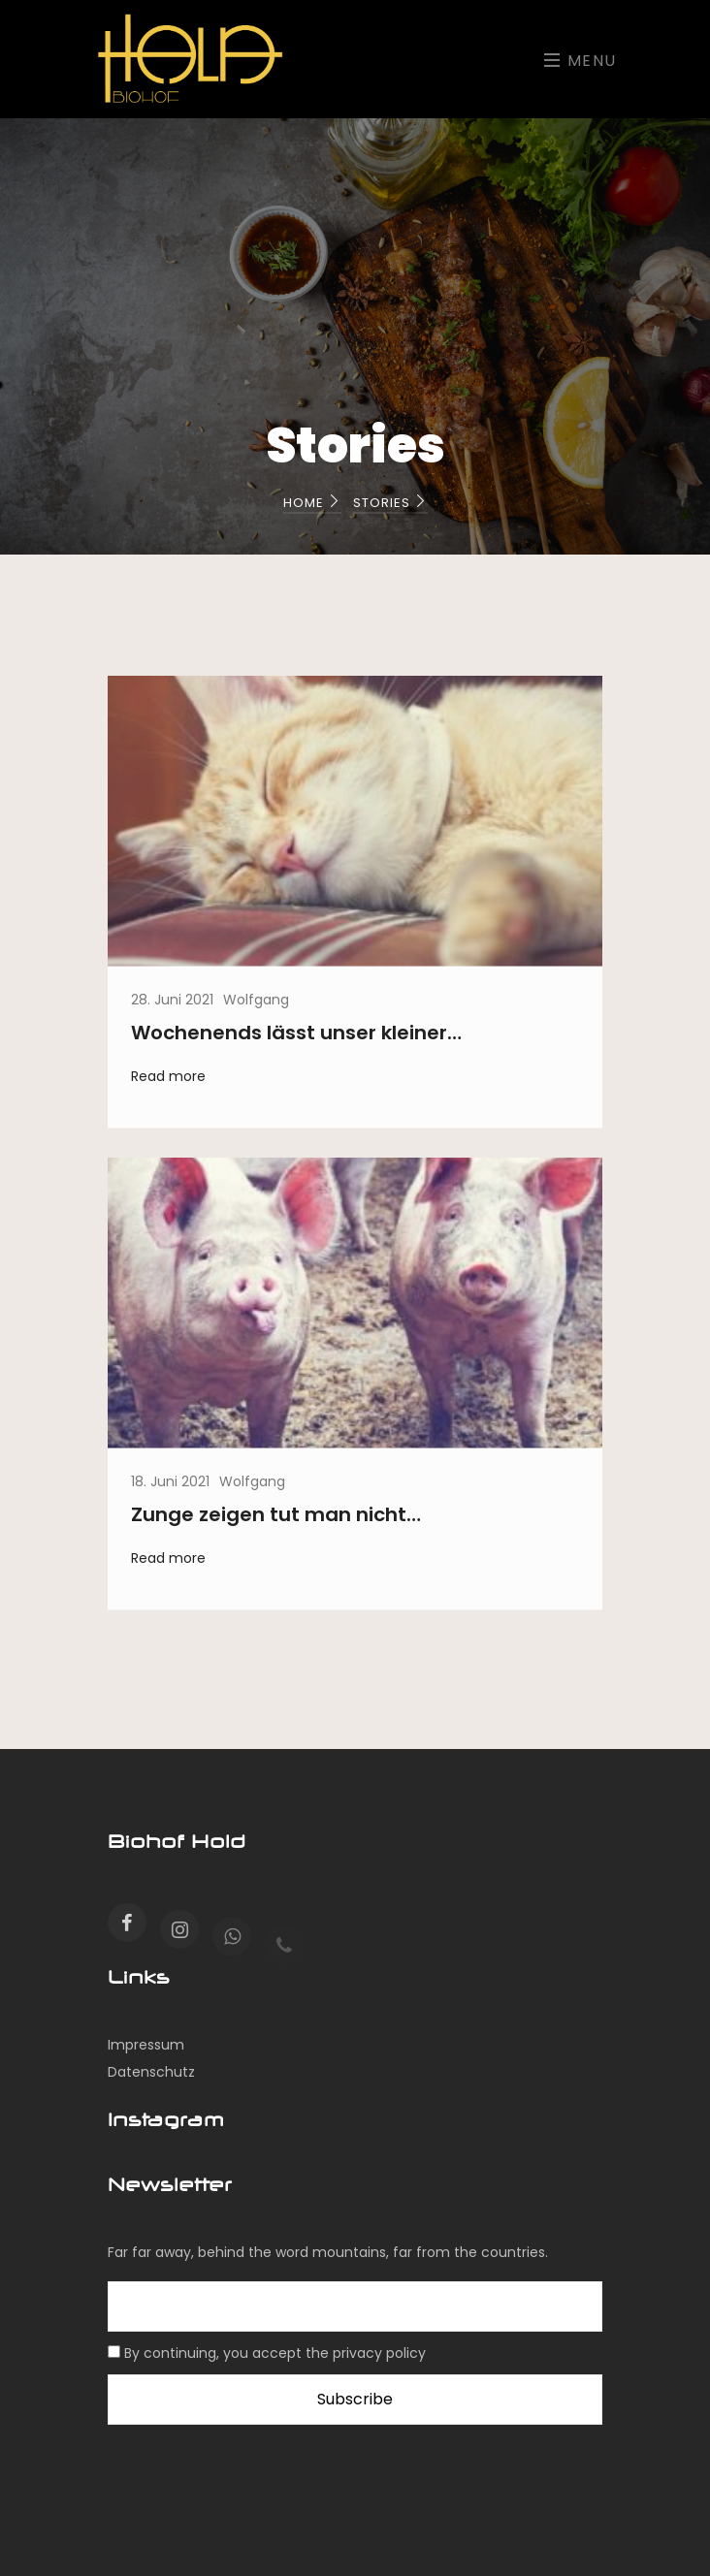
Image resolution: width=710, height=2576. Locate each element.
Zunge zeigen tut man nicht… (276, 1523)
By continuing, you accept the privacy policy (275, 2353)
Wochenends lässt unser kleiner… (296, 1041)
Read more (168, 1085)
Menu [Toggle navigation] (580, 60)
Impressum (146, 2044)
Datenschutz (151, 2072)
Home (312, 502)
